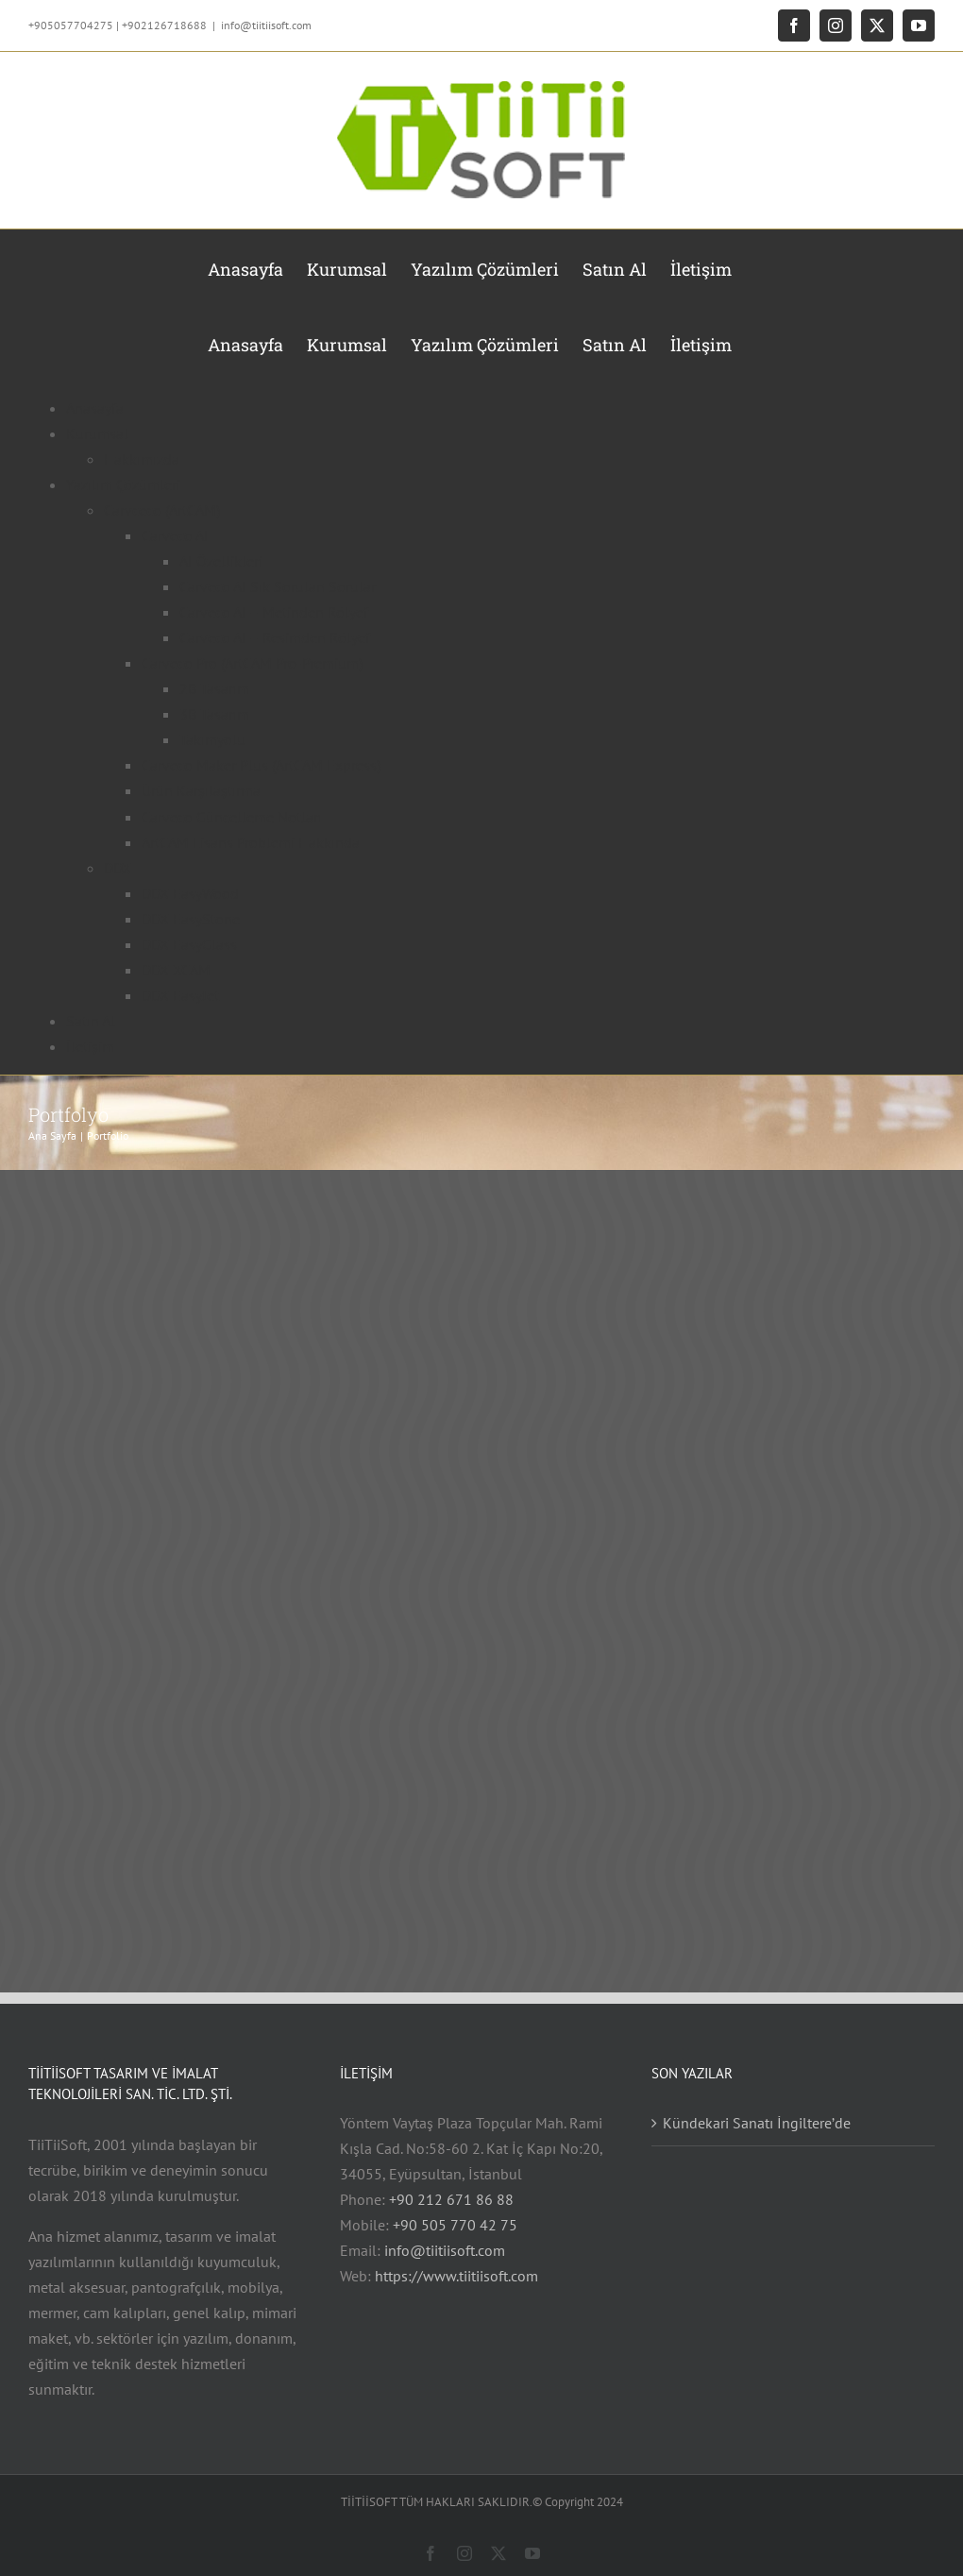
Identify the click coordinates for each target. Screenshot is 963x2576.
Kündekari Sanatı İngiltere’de (757, 2122)
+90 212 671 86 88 (451, 2199)
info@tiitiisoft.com (266, 25)
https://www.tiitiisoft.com (456, 2275)
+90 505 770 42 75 (455, 2224)
